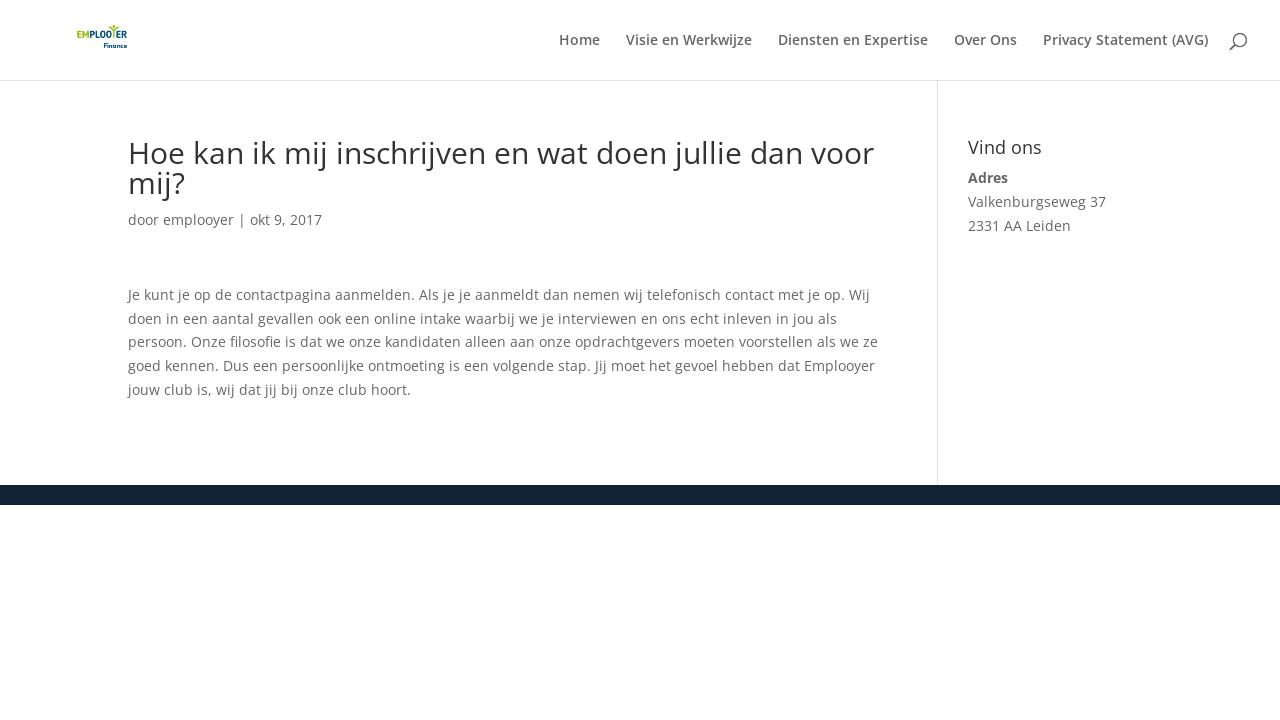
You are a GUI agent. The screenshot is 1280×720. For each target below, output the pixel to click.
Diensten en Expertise (853, 41)
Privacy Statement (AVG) (1125, 41)
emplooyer (198, 219)
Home (579, 41)
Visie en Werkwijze (689, 41)
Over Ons (985, 41)
